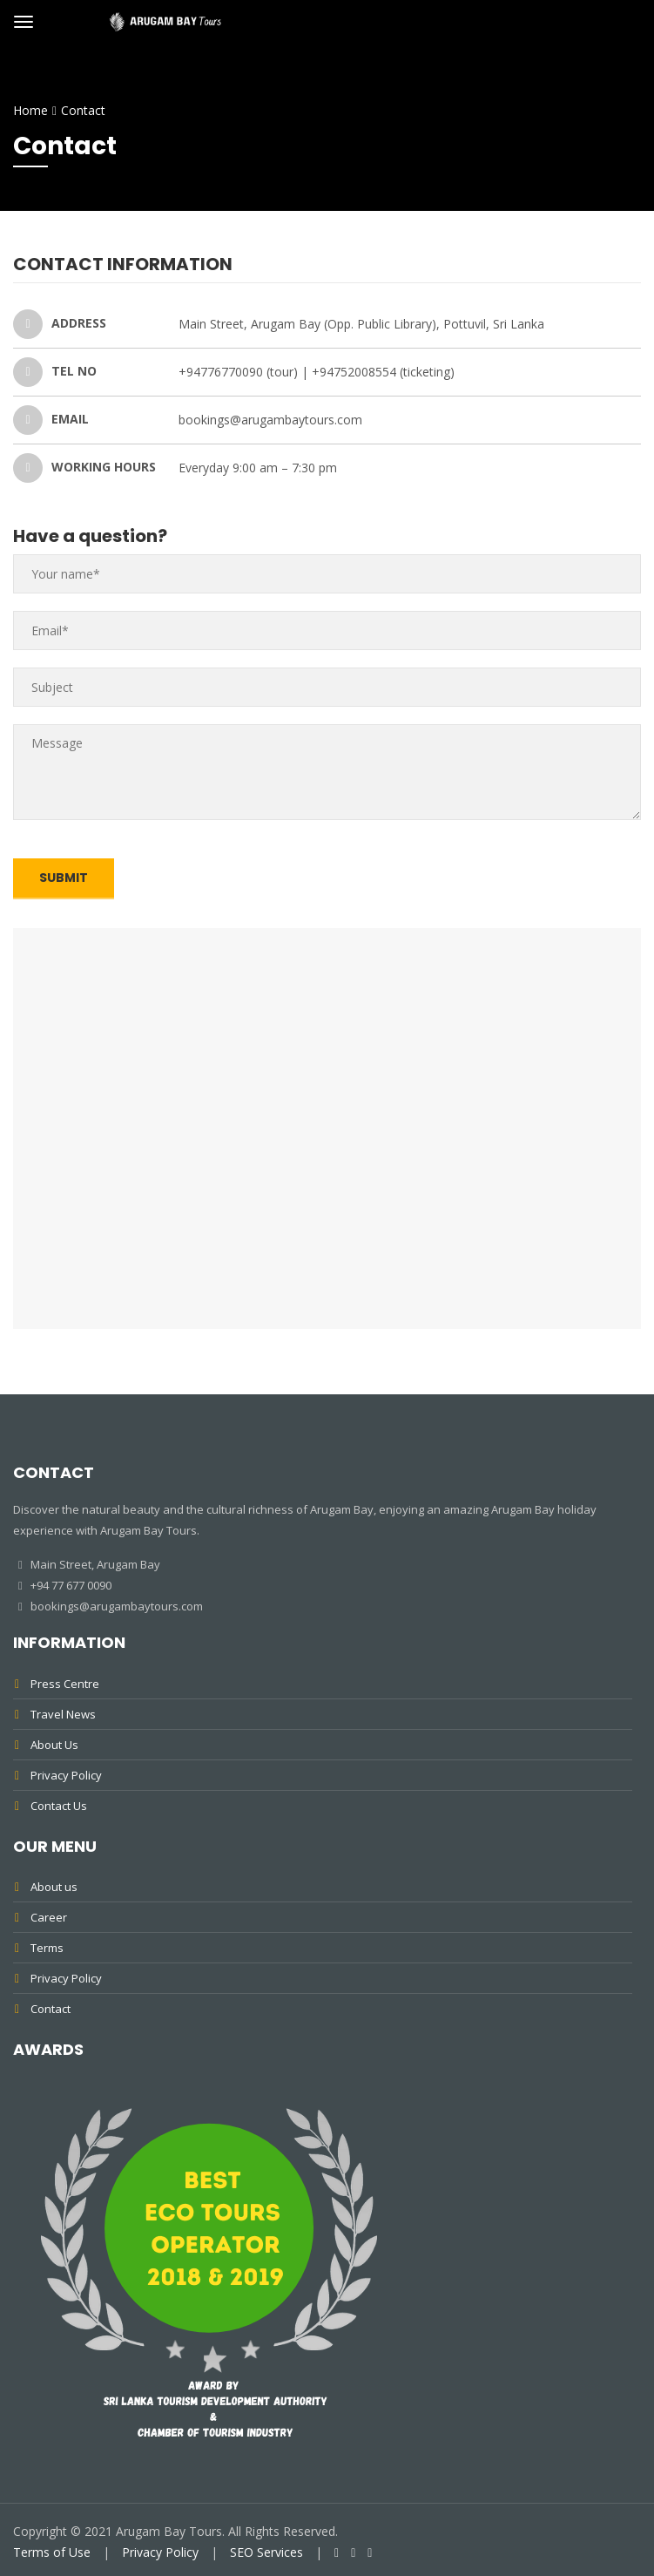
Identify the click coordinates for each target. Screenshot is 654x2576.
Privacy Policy (66, 1775)
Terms (47, 1948)
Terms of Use (52, 2552)
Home (30, 110)
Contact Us (58, 1805)
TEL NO (55, 372)
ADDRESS (59, 324)
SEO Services (266, 2552)
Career (48, 1917)
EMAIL (51, 420)
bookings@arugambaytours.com (115, 1606)
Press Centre (64, 1683)
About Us (54, 1744)
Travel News (63, 1714)
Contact (50, 2009)
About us (54, 1887)
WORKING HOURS (84, 468)
